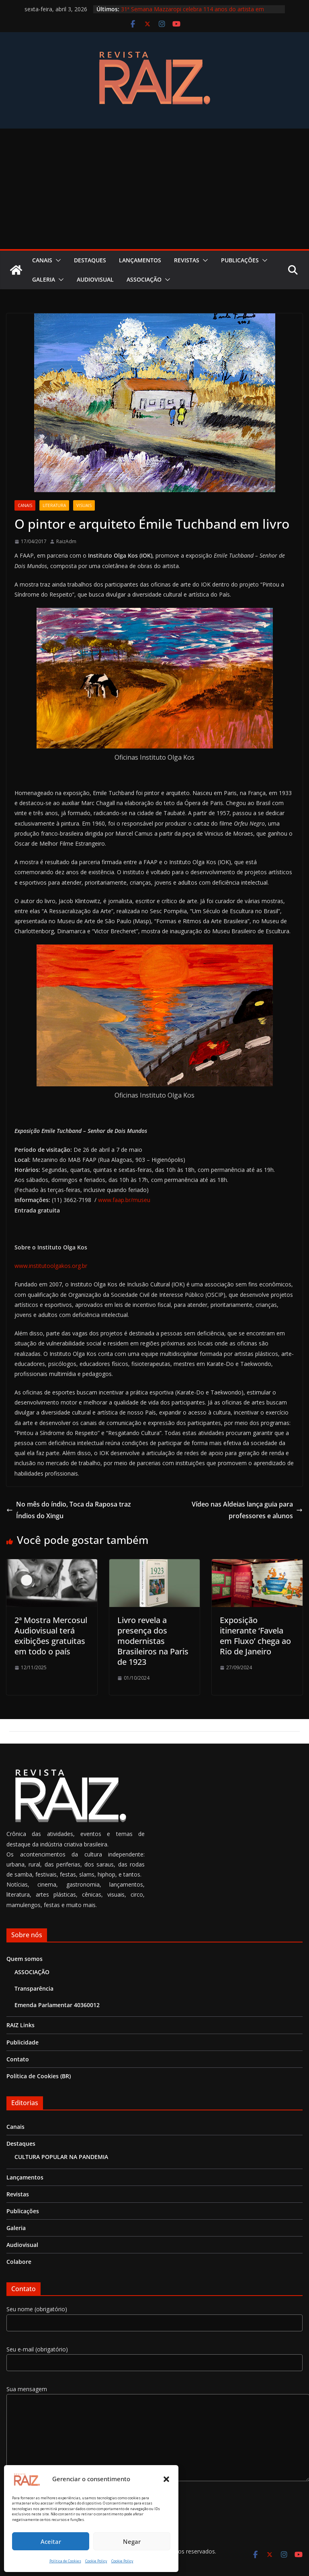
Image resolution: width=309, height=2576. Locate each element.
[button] (166, 2479)
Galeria (43, 279)
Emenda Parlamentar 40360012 (57, 2005)
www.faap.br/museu (124, 1200)
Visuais (84, 505)
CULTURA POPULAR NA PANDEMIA (61, 2157)
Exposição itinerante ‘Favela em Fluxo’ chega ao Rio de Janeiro (255, 1636)
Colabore (18, 2261)
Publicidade (22, 2042)
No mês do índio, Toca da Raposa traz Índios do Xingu (68, 1510)
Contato (17, 2059)
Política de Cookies (65, 2561)
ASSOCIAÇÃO (144, 279)
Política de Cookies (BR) (38, 2076)
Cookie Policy (96, 2561)
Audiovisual (95, 279)
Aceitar (51, 2541)
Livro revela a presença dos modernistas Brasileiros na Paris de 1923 (152, 1641)
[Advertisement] (154, 189)
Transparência (33, 1988)
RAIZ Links (20, 2025)
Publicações (240, 260)
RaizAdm (66, 541)
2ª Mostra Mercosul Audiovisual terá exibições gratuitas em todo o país (50, 1636)
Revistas (186, 260)
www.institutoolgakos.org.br (50, 1266)
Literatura (54, 505)
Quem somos (24, 1959)
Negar (132, 2541)
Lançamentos (140, 260)
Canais (42, 260)
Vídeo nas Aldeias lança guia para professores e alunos (247, 1510)
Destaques (90, 260)
